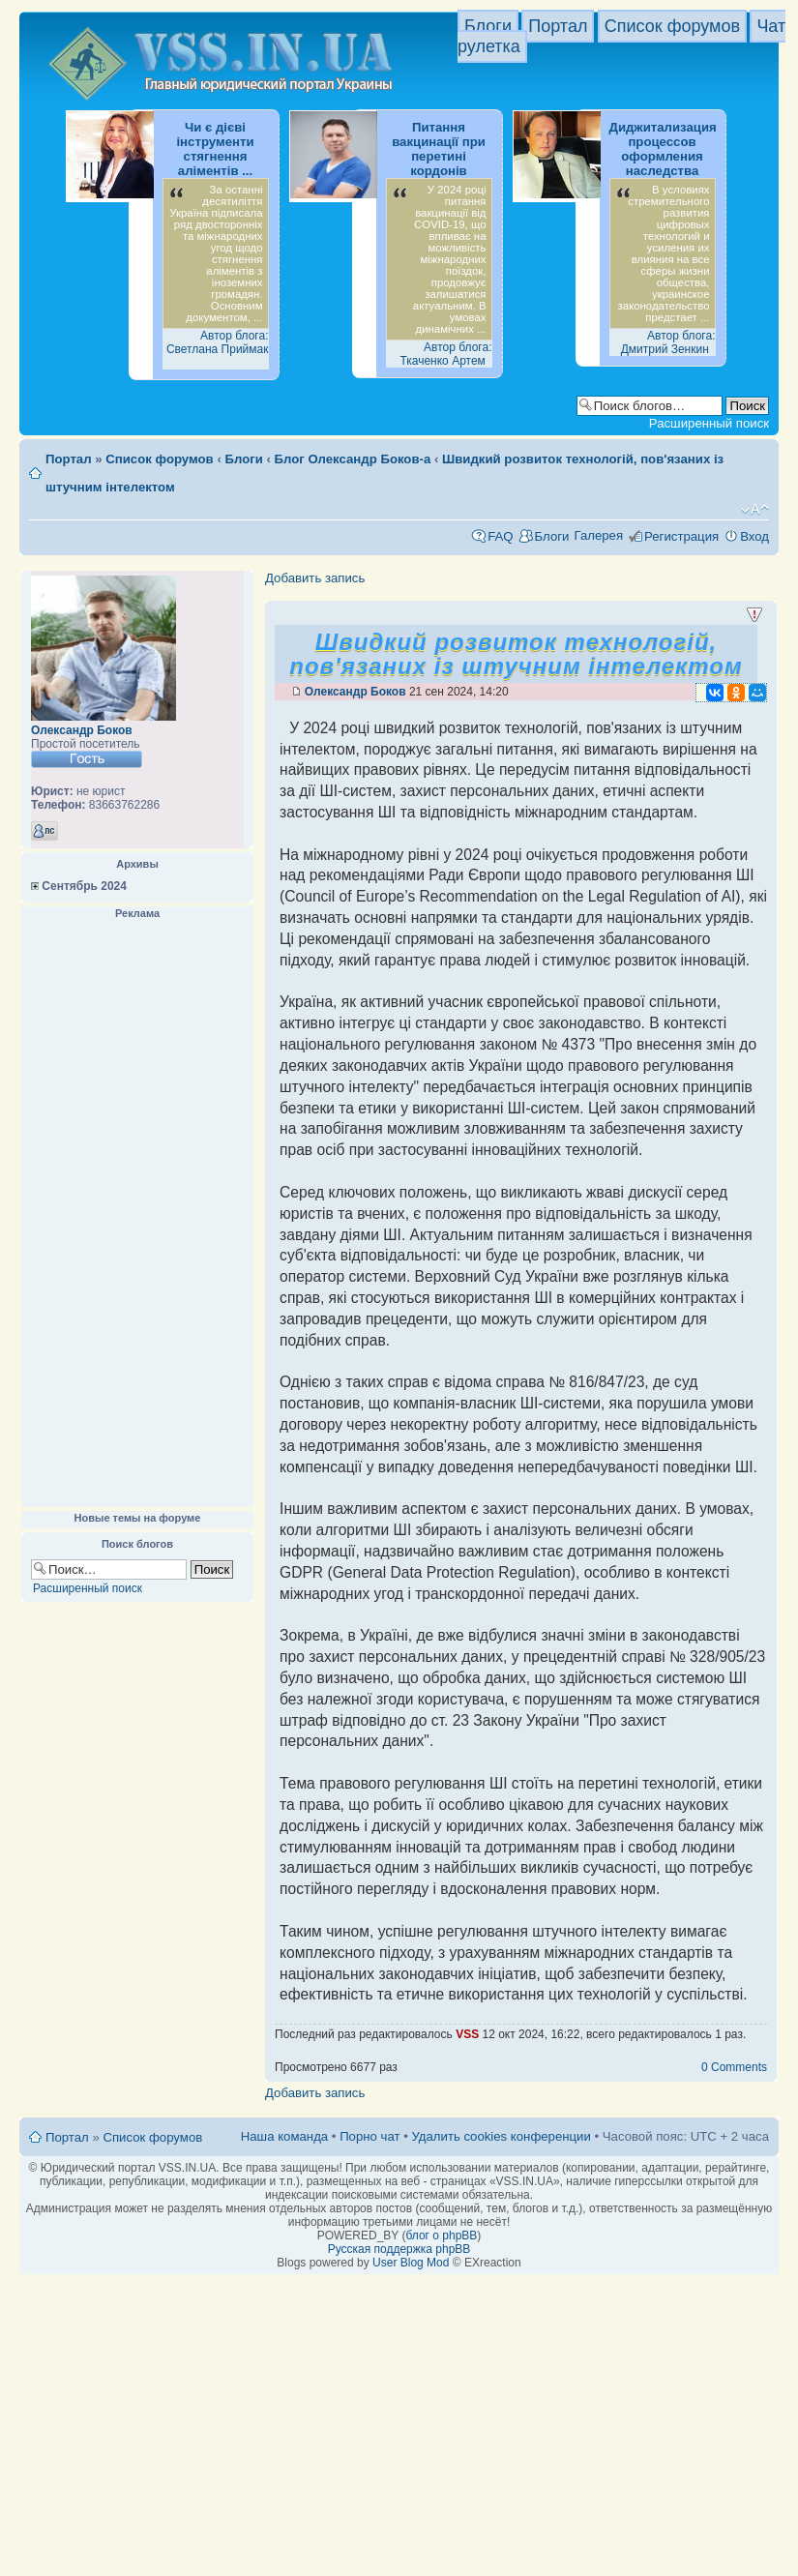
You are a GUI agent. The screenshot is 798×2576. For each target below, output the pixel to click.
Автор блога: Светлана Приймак (217, 342)
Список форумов (672, 26)
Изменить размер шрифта (755, 509)
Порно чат (369, 2136)
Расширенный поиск (709, 423)
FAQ (500, 536)
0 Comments (734, 2067)
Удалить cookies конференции (500, 2136)
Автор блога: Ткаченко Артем (445, 354)
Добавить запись (315, 578)
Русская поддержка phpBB (399, 2249)
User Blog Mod (410, 2262)
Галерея (598, 535)
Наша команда (284, 2136)
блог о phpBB (441, 2235)
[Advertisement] (137, 1214)
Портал (557, 26)
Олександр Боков (82, 730)
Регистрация (681, 536)
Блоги (488, 26)
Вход (754, 536)
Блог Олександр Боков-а (353, 459)
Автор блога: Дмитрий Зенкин (668, 342)
